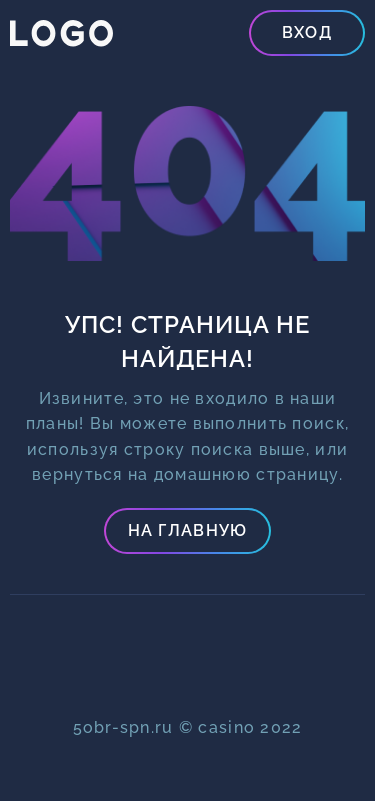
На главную (188, 530)
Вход (307, 32)
